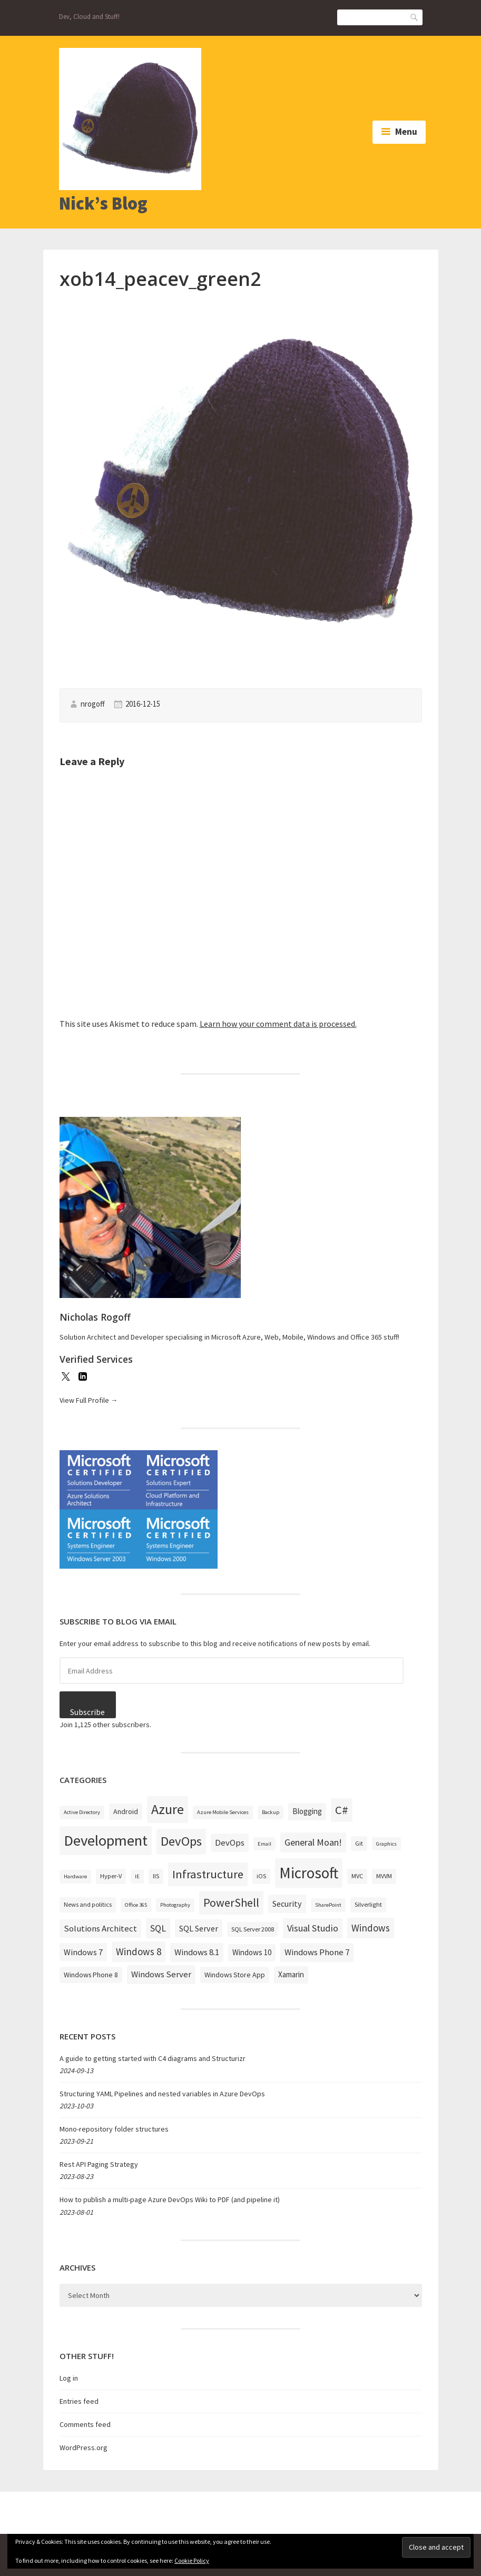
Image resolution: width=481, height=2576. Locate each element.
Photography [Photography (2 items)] (175, 1904)
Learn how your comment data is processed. (278, 1023)
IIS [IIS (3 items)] (156, 1876)
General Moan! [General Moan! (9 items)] (313, 1842)
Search (415, 16)
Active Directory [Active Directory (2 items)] (82, 1812)
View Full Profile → (89, 1400)
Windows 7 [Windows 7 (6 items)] (83, 1952)
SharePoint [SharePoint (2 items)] (328, 1904)
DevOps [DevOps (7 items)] (229, 1842)
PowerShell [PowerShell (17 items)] (231, 1902)
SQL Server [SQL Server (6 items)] (198, 1928)
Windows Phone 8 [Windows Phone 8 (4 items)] (91, 1974)
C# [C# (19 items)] (341, 1809)
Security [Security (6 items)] (287, 1903)
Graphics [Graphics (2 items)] (386, 1843)
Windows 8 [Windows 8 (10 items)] (138, 1951)
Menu (406, 131)
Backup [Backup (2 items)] (270, 1812)
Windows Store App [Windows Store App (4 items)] (234, 1974)
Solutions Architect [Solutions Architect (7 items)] (100, 1928)
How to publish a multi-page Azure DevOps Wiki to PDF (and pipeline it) (170, 2199)
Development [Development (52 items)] (106, 1840)
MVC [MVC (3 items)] (357, 1876)
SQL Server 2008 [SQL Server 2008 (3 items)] (252, 1929)
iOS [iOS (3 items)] (261, 1876)
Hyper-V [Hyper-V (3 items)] (111, 1876)
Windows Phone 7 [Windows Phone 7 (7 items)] (316, 1952)
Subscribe (87, 1712)
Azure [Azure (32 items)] (167, 1809)
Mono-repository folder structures (114, 2129)
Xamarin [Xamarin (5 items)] (291, 1974)
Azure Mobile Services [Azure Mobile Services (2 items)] (223, 1812)
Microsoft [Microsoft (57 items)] (308, 1873)
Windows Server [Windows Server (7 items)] (161, 1974)
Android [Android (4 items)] (125, 1811)
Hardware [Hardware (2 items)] (75, 1876)
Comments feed (85, 2424)
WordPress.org (83, 2447)
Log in (69, 2378)
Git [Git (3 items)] (359, 1843)
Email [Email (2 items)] (264, 1843)
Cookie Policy (191, 2560)
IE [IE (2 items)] (137, 1876)
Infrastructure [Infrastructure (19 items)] (207, 1874)
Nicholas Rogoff (95, 1317)
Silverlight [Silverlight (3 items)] (368, 1904)
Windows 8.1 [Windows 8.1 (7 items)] (196, 1952)
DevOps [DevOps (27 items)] (181, 1841)
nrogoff (93, 704)
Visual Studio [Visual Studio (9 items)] (312, 1928)
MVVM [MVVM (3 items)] (384, 1876)
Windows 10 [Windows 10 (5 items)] (251, 1952)
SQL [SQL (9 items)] (158, 1928)
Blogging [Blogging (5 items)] (307, 1811)
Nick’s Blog (103, 203)
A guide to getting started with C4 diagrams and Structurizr (153, 2058)
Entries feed (79, 2401)
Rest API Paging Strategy (99, 2164)
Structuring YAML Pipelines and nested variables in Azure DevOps (162, 2093)
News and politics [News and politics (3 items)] (88, 1904)
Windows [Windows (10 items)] (370, 1927)
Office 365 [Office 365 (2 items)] (136, 1904)
